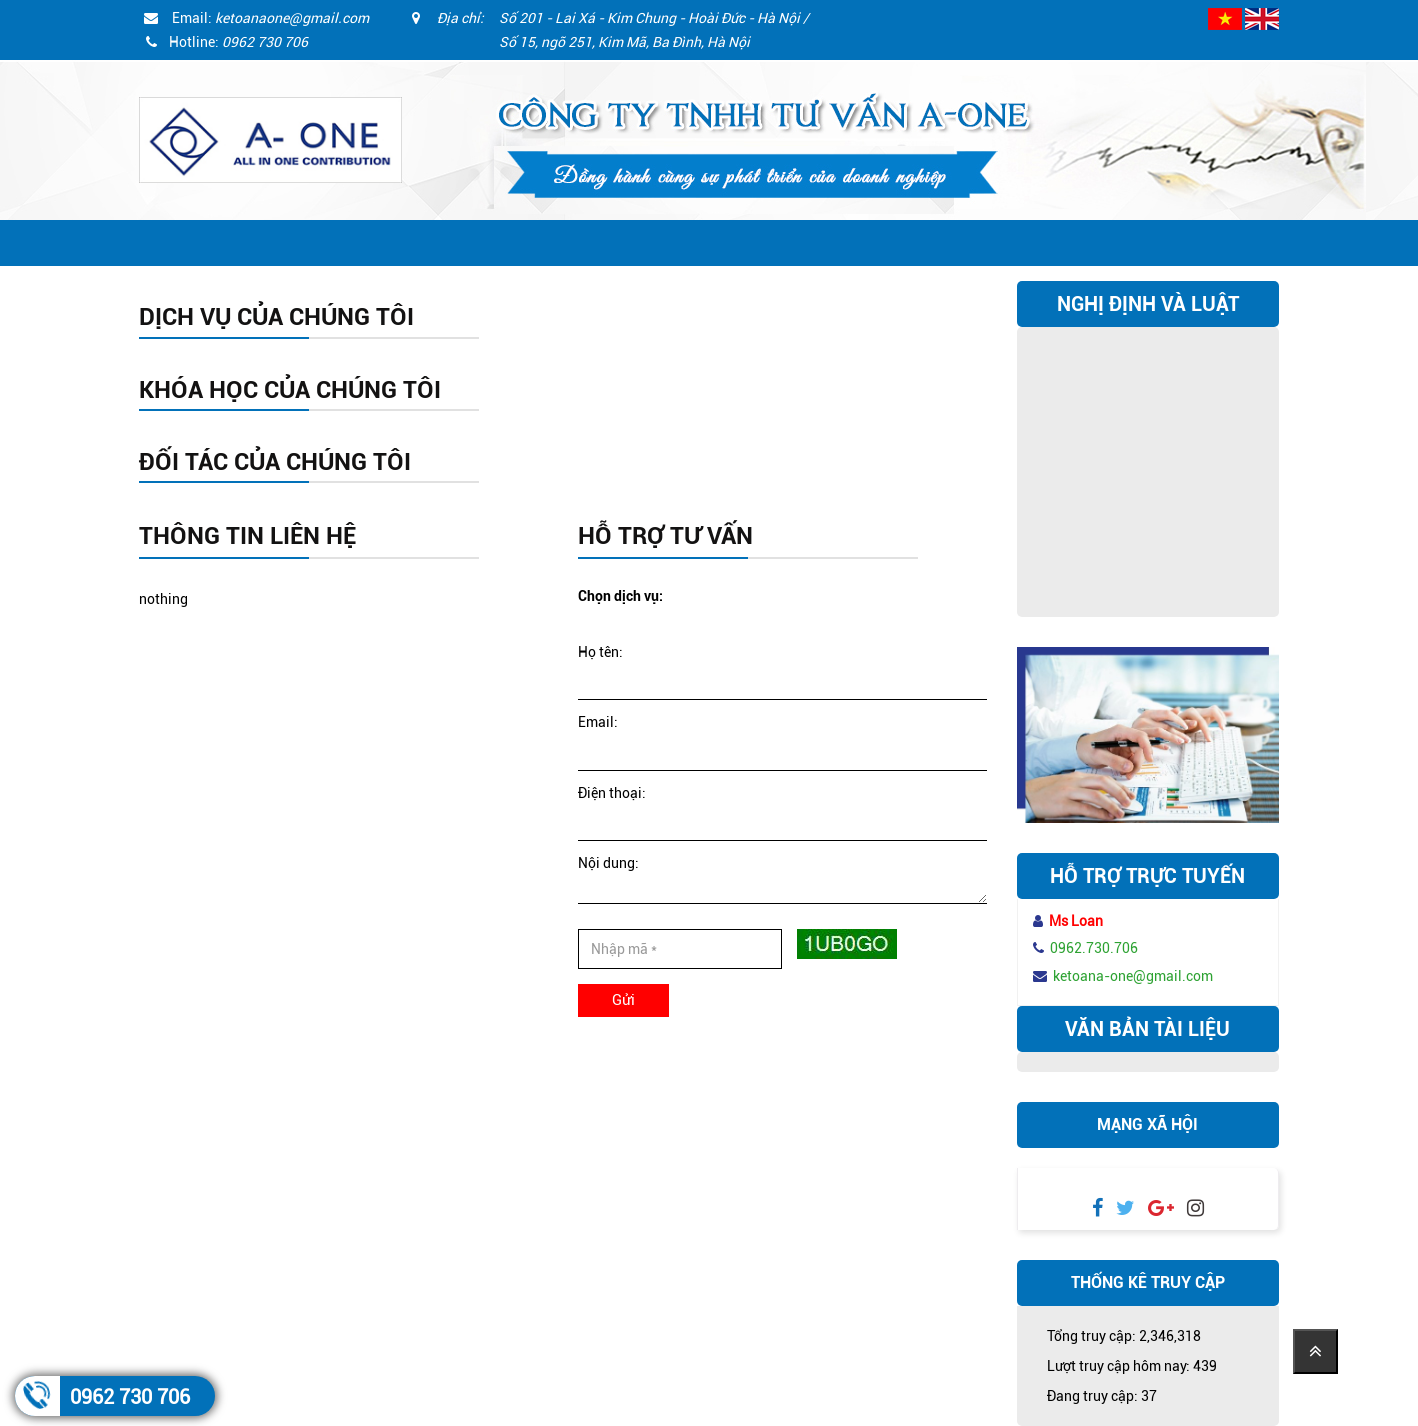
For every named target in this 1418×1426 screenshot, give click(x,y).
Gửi (623, 1000)
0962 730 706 (130, 1397)
